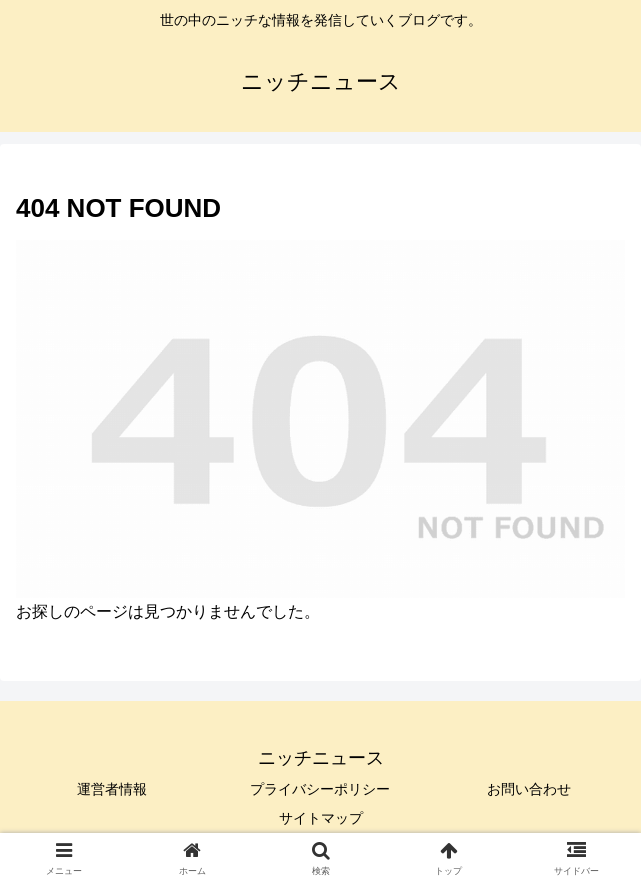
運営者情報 (112, 789)
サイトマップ (321, 818)
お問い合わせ (529, 789)
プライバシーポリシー (320, 789)
